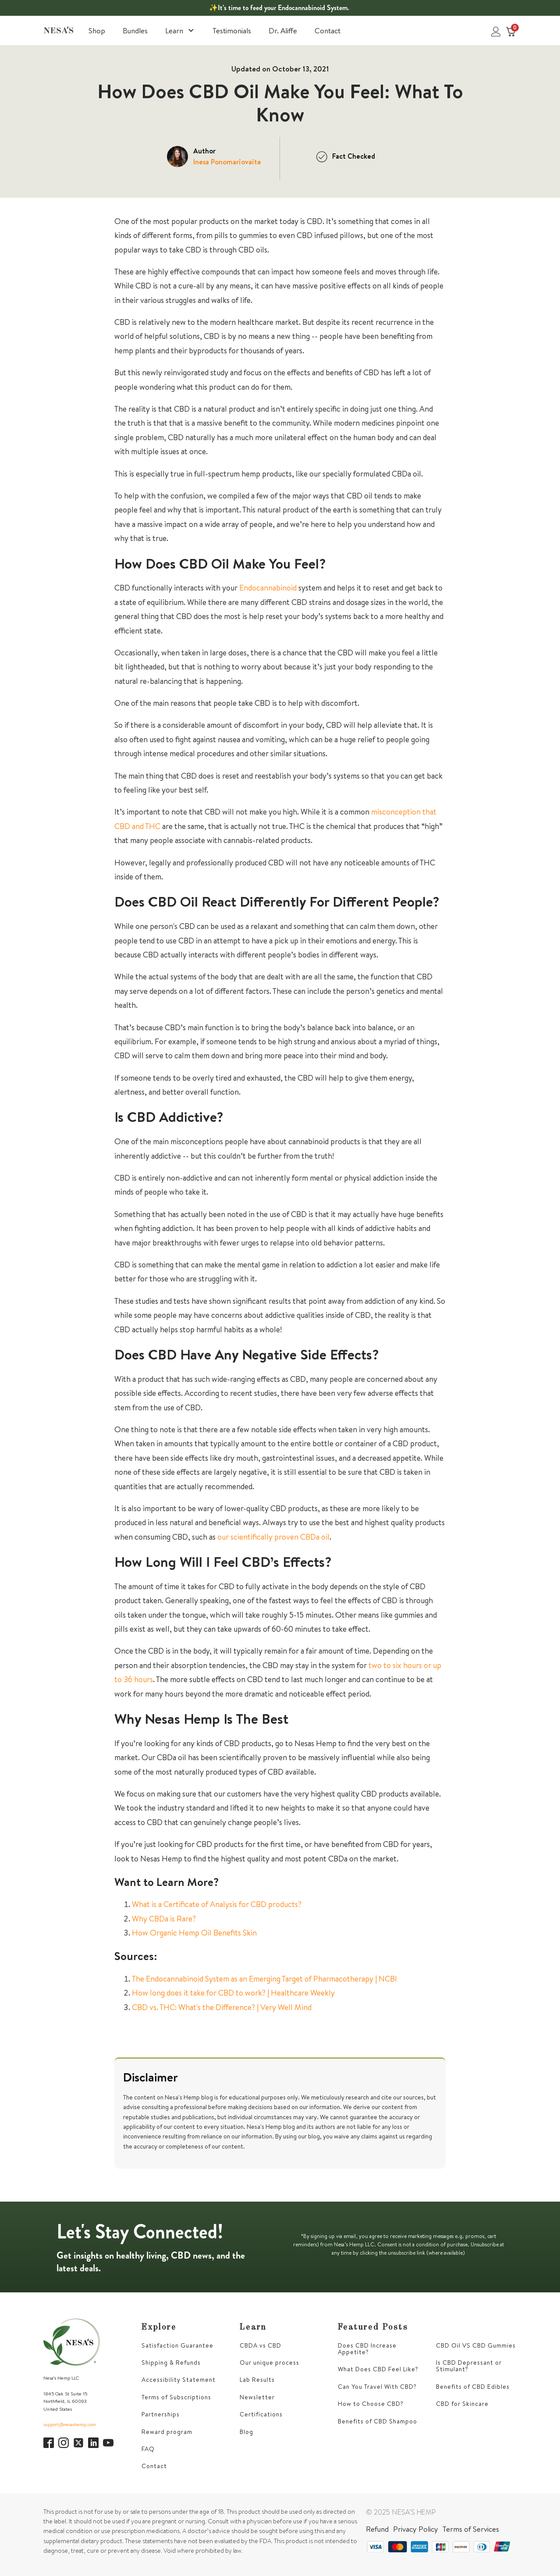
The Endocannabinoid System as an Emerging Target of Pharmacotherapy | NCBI (264, 1978)
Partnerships (161, 2414)
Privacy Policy (415, 2529)
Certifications (261, 2414)
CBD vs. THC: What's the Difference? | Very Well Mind (222, 2007)
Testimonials (232, 30)
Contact (327, 30)
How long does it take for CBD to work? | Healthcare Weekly (233, 1992)
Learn (180, 30)
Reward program (167, 2432)
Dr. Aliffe (283, 30)
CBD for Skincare (462, 2404)
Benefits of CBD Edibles (473, 2387)
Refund (377, 2529)
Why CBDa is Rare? (164, 1918)
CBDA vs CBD (260, 2345)
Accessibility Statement (179, 2380)
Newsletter (257, 2397)
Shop (97, 30)
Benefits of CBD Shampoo (377, 2421)
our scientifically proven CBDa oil (273, 1536)
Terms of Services (471, 2529)
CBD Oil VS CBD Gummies (476, 2345)
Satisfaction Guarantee (177, 2345)
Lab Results (257, 2380)
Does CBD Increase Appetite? (367, 2349)
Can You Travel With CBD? (377, 2387)
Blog (246, 2432)
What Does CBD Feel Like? (378, 2369)
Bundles (135, 30)
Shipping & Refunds (171, 2362)
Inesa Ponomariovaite (227, 162)
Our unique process (269, 2362)
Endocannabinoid (268, 587)
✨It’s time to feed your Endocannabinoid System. (279, 8)
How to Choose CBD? (371, 2404)
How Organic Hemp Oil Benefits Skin (194, 1932)
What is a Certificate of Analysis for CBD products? (216, 1904)
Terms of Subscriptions (176, 2397)
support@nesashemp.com (69, 2424)
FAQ (148, 2449)
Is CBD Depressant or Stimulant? (469, 2366)
